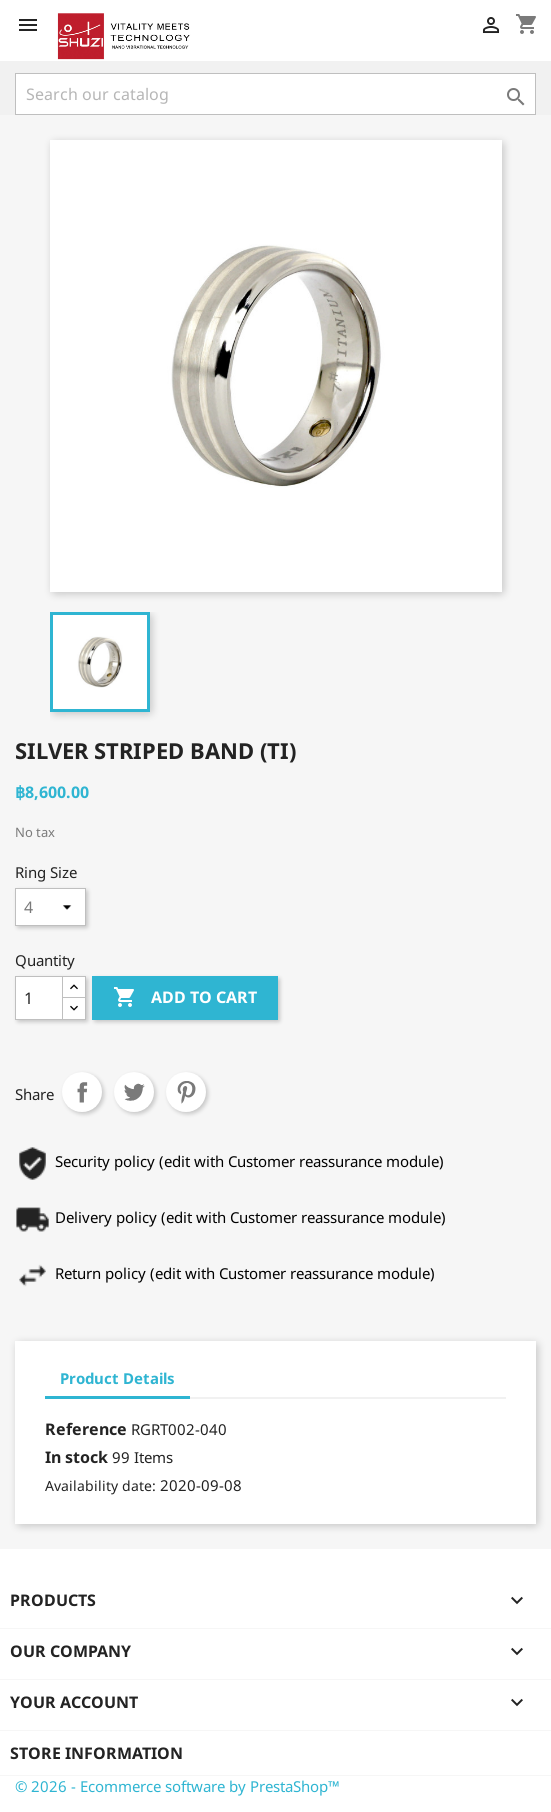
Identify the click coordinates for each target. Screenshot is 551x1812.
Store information (96, 1753)
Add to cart (185, 998)
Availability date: (100, 1485)
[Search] (275, 94)
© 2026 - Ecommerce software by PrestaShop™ (177, 1786)
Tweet (134, 1092)
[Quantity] (39, 998)
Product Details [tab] (117, 1378)
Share (82, 1092)
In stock (76, 1457)
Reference (86, 1429)
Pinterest (186, 1092)
